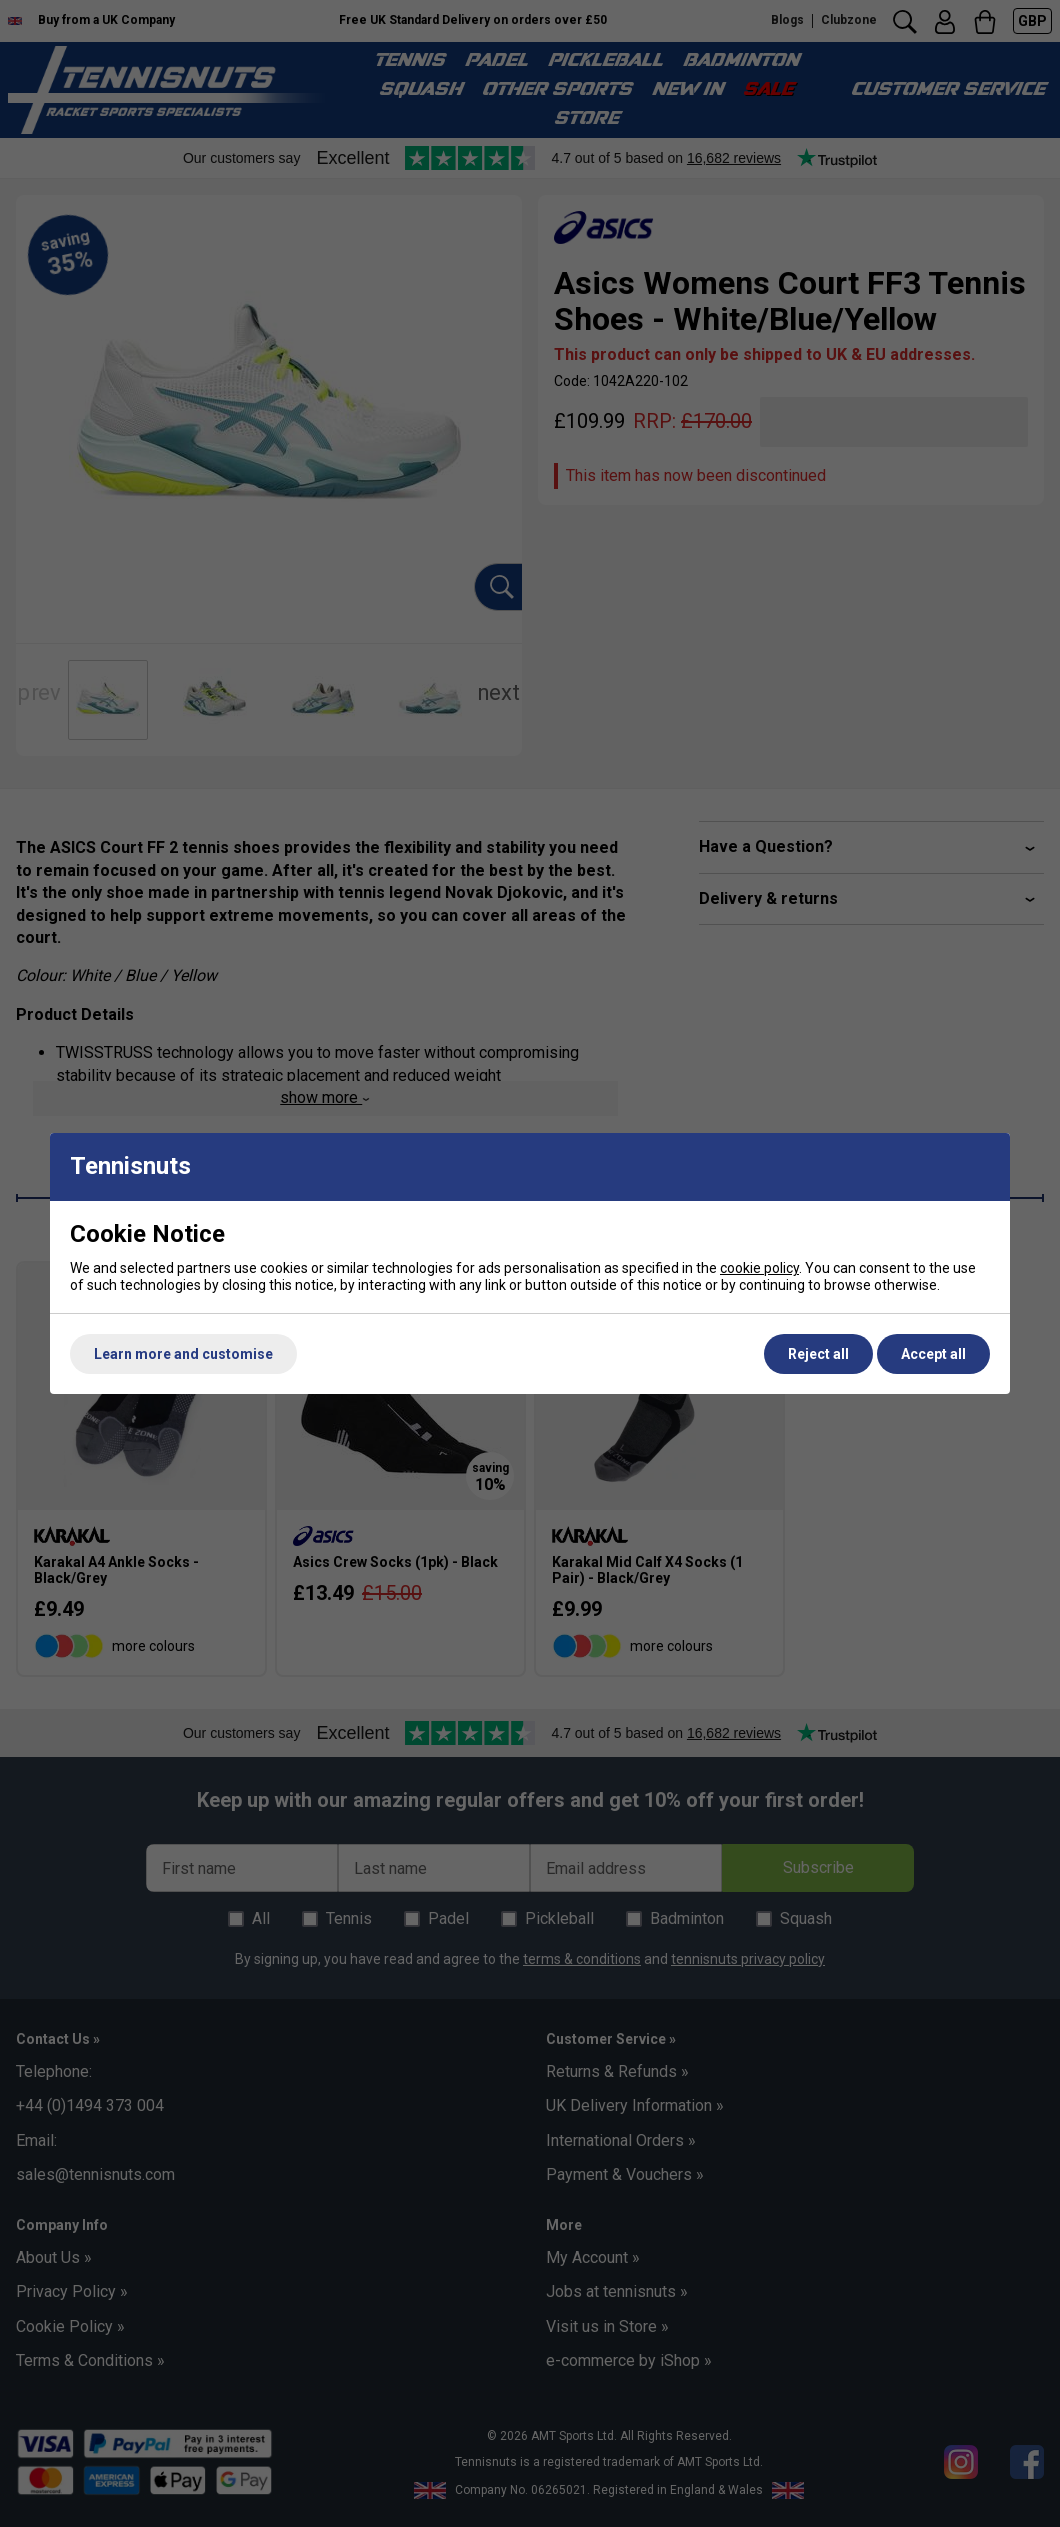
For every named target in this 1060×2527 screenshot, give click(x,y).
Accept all (933, 1354)
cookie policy (759, 1268)
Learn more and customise (183, 1354)
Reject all (818, 1354)
